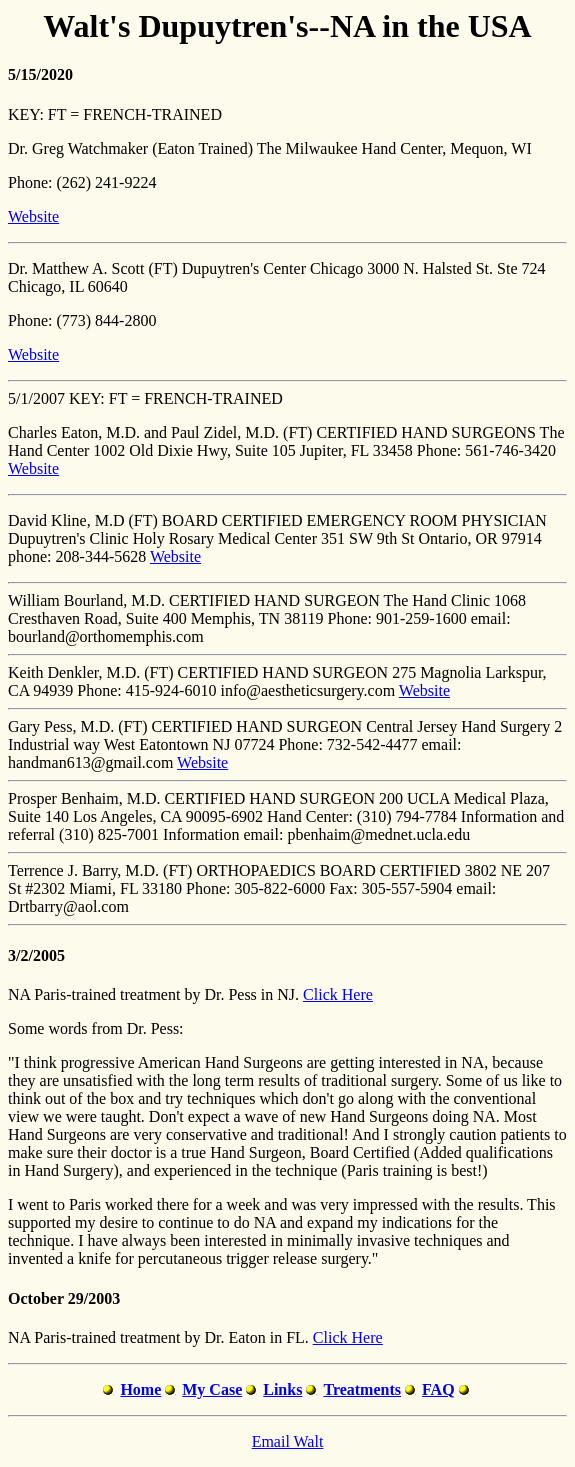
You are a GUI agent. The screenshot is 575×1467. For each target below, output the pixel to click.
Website (33, 216)
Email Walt (288, 1441)
